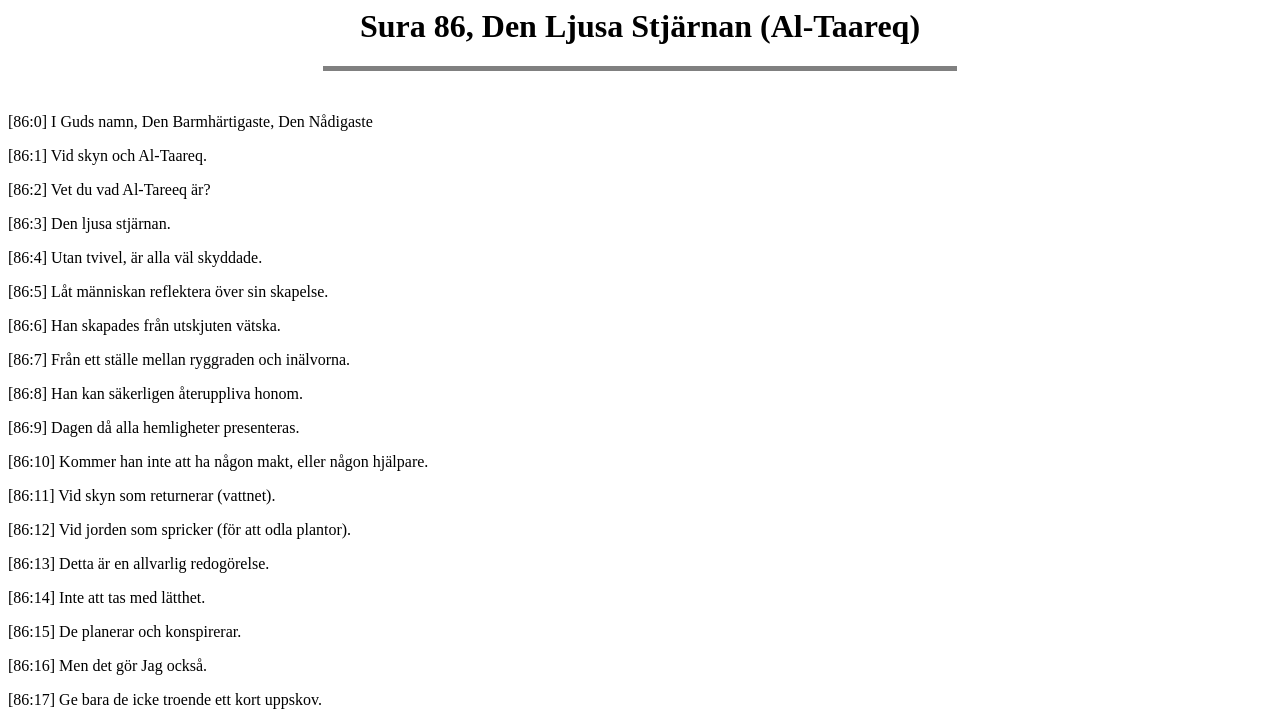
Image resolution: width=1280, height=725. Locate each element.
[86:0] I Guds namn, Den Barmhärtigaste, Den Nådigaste (190, 121)
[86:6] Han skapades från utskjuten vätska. (144, 325)
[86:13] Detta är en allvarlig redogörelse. (138, 563)
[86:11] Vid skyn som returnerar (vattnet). (141, 495)
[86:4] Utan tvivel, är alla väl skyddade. (135, 257)
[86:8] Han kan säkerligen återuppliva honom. (155, 393)
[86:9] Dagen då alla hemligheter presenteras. (153, 427)
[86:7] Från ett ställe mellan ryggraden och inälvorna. (179, 359)
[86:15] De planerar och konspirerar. (124, 631)
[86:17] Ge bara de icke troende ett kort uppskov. (165, 699)
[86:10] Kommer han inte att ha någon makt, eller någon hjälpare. (218, 461)
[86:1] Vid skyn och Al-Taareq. (107, 155)
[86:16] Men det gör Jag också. (107, 665)
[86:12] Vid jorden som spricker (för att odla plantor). (179, 529)
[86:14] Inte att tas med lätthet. (106, 597)
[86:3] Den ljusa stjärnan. (89, 223)
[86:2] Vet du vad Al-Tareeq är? (109, 189)
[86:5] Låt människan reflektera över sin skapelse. (168, 291)
